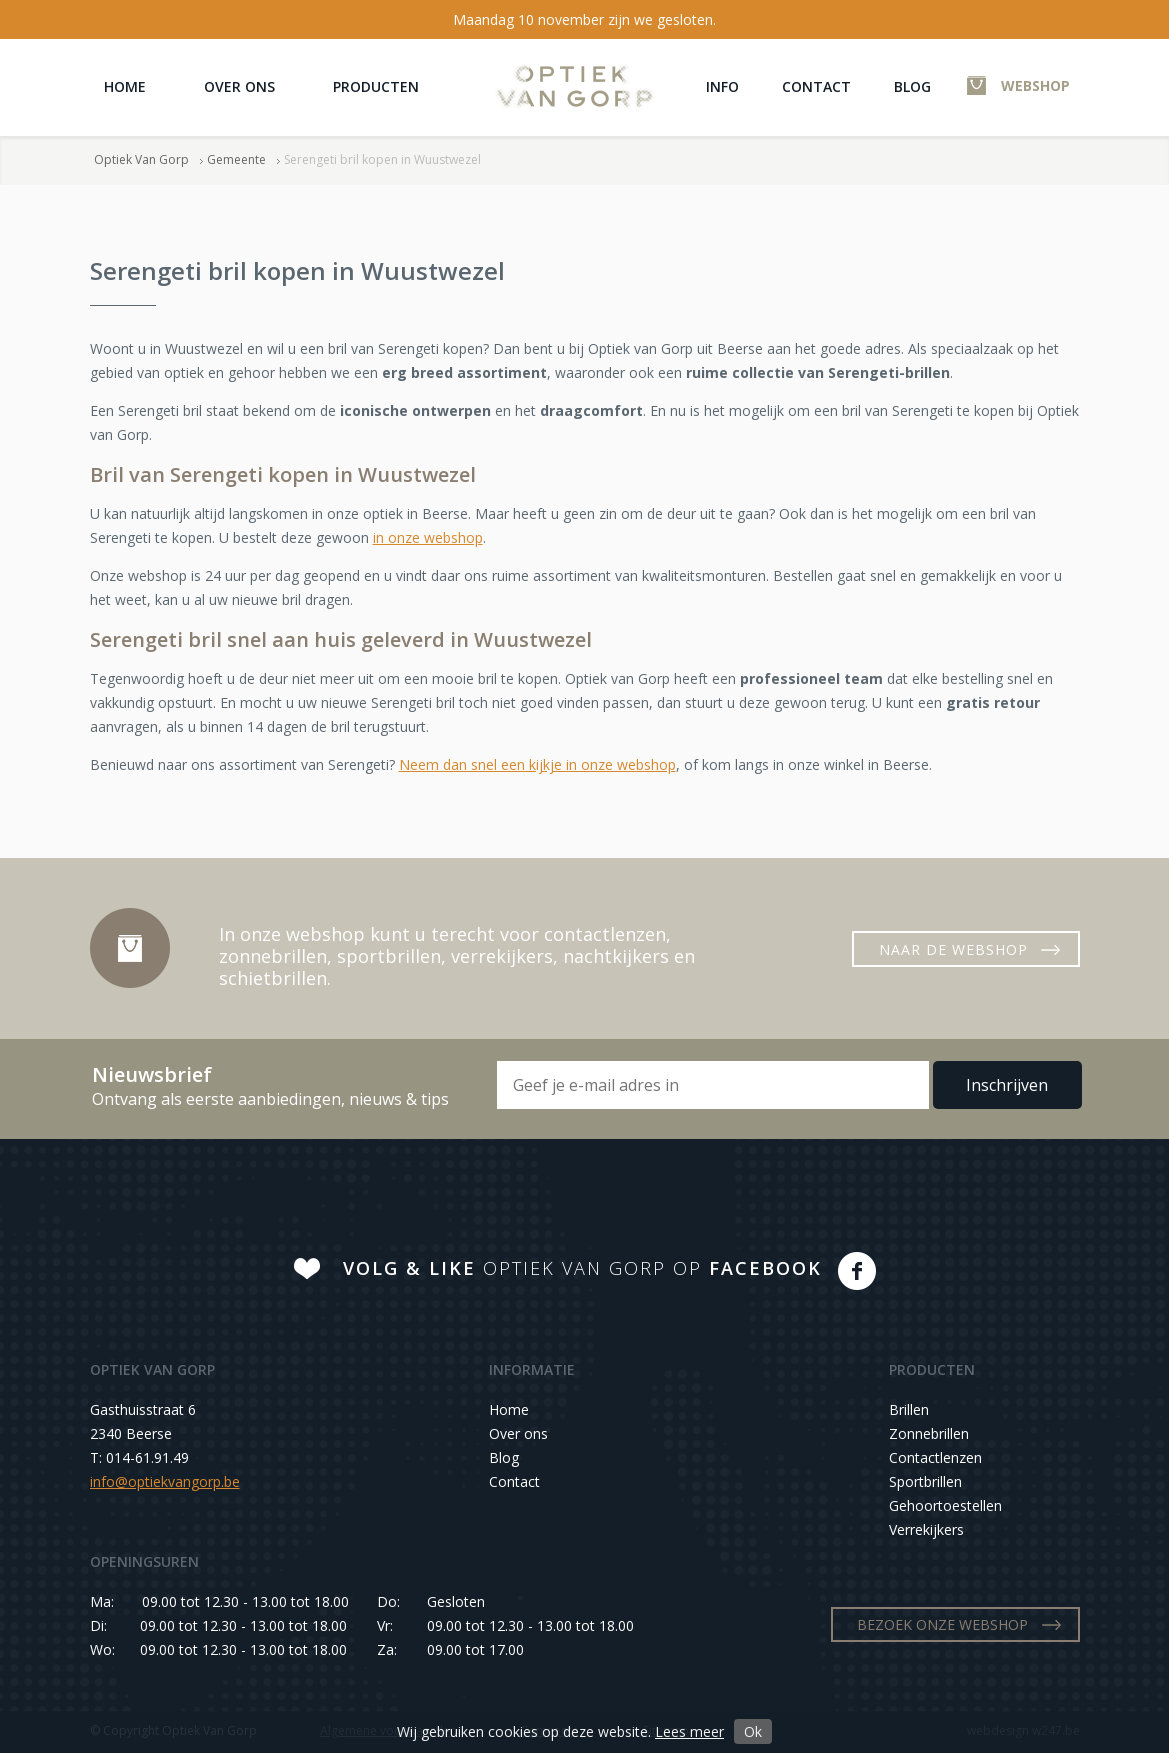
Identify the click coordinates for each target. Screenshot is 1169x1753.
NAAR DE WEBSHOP (953, 949)
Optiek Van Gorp (574, 86)
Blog (912, 86)
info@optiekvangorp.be (165, 1481)
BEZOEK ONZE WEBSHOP (942, 1624)
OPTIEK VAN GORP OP (582, 1268)
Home (125, 86)
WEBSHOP (1035, 85)
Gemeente (236, 159)
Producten (376, 86)
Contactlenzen (935, 1457)
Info (722, 86)
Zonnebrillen (929, 1433)
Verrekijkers (926, 1529)
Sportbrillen (925, 1481)
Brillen (909, 1409)
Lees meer (689, 1731)
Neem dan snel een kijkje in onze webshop (537, 764)
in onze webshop (428, 537)
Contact (816, 86)
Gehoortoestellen (945, 1505)
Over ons (239, 86)
